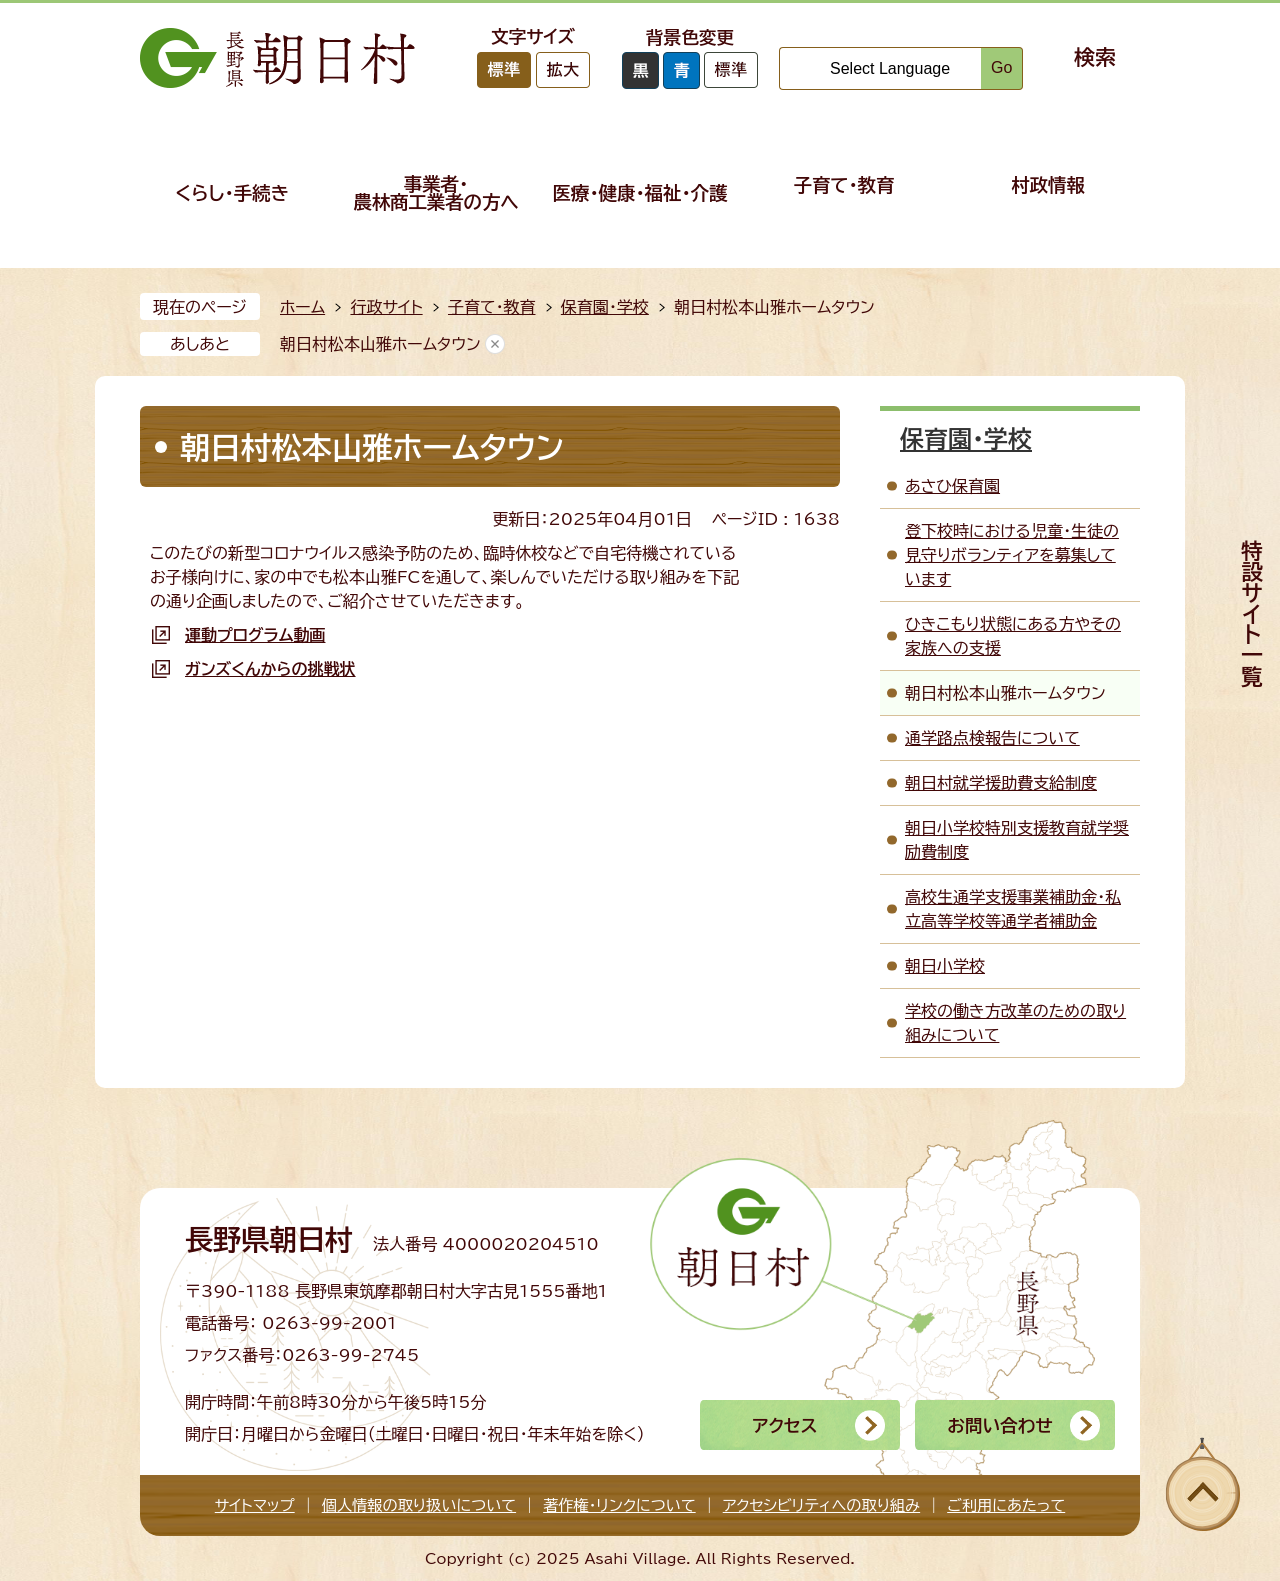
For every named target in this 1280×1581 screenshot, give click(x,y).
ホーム (302, 307)
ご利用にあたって (1006, 1505)
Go (1001, 67)
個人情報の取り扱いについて (419, 1505)
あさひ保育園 (952, 486)
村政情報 (1048, 185)
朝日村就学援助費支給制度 (1001, 783)
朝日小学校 (945, 966)
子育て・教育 (844, 185)
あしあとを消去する (495, 344)
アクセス (784, 1425)
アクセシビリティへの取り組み (821, 1505)
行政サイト (386, 307)
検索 (1095, 57)
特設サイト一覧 (1252, 613)
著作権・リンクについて (619, 1505)
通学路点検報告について (992, 738)
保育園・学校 (605, 307)
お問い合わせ (999, 1425)
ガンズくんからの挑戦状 (270, 669)
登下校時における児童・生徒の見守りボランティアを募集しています (1012, 555)
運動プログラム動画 (255, 635)
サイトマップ (255, 1505)
